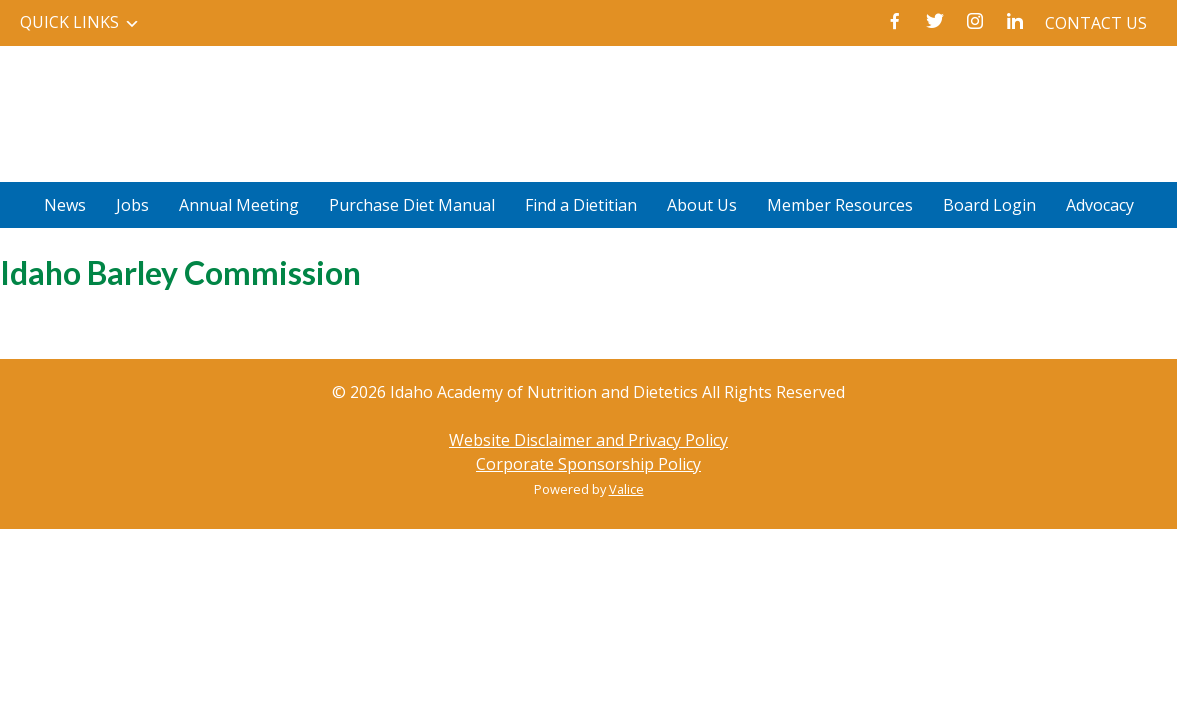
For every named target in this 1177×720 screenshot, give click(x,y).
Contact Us (1096, 23)
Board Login (989, 205)
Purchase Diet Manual (412, 205)
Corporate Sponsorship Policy (588, 464)
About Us (702, 205)
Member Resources (840, 205)
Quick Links (69, 22)
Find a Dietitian (581, 205)
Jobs (132, 205)
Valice (626, 489)
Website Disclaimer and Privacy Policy (588, 440)
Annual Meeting (239, 205)
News (65, 205)
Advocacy (1100, 205)
